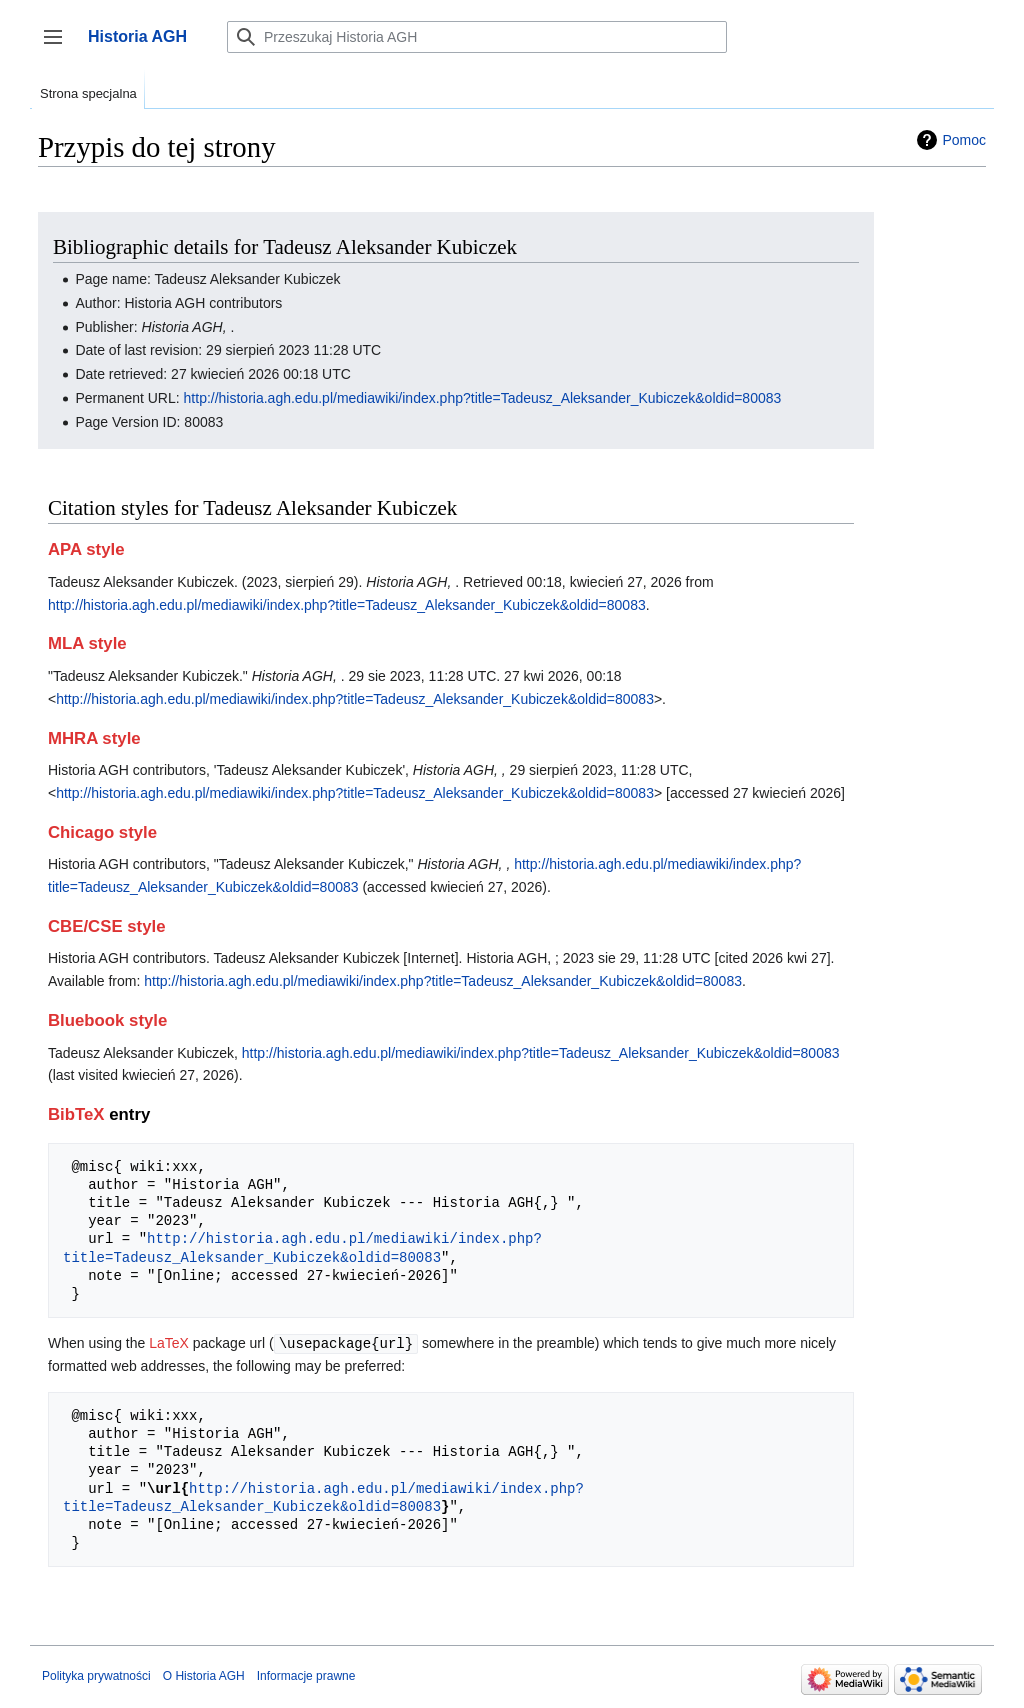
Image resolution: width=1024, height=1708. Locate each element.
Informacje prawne (306, 1675)
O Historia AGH (204, 1675)
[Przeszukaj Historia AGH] (477, 37)
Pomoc (964, 140)
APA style (86, 549)
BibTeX (76, 1114)
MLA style (87, 643)
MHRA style (94, 738)
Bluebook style (107, 1020)
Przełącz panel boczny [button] (59, 46)
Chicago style (102, 832)
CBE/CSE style (107, 926)
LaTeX (169, 1343)
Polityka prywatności (96, 1675)
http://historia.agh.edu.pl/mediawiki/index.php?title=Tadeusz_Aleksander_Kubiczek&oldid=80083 (483, 398)
